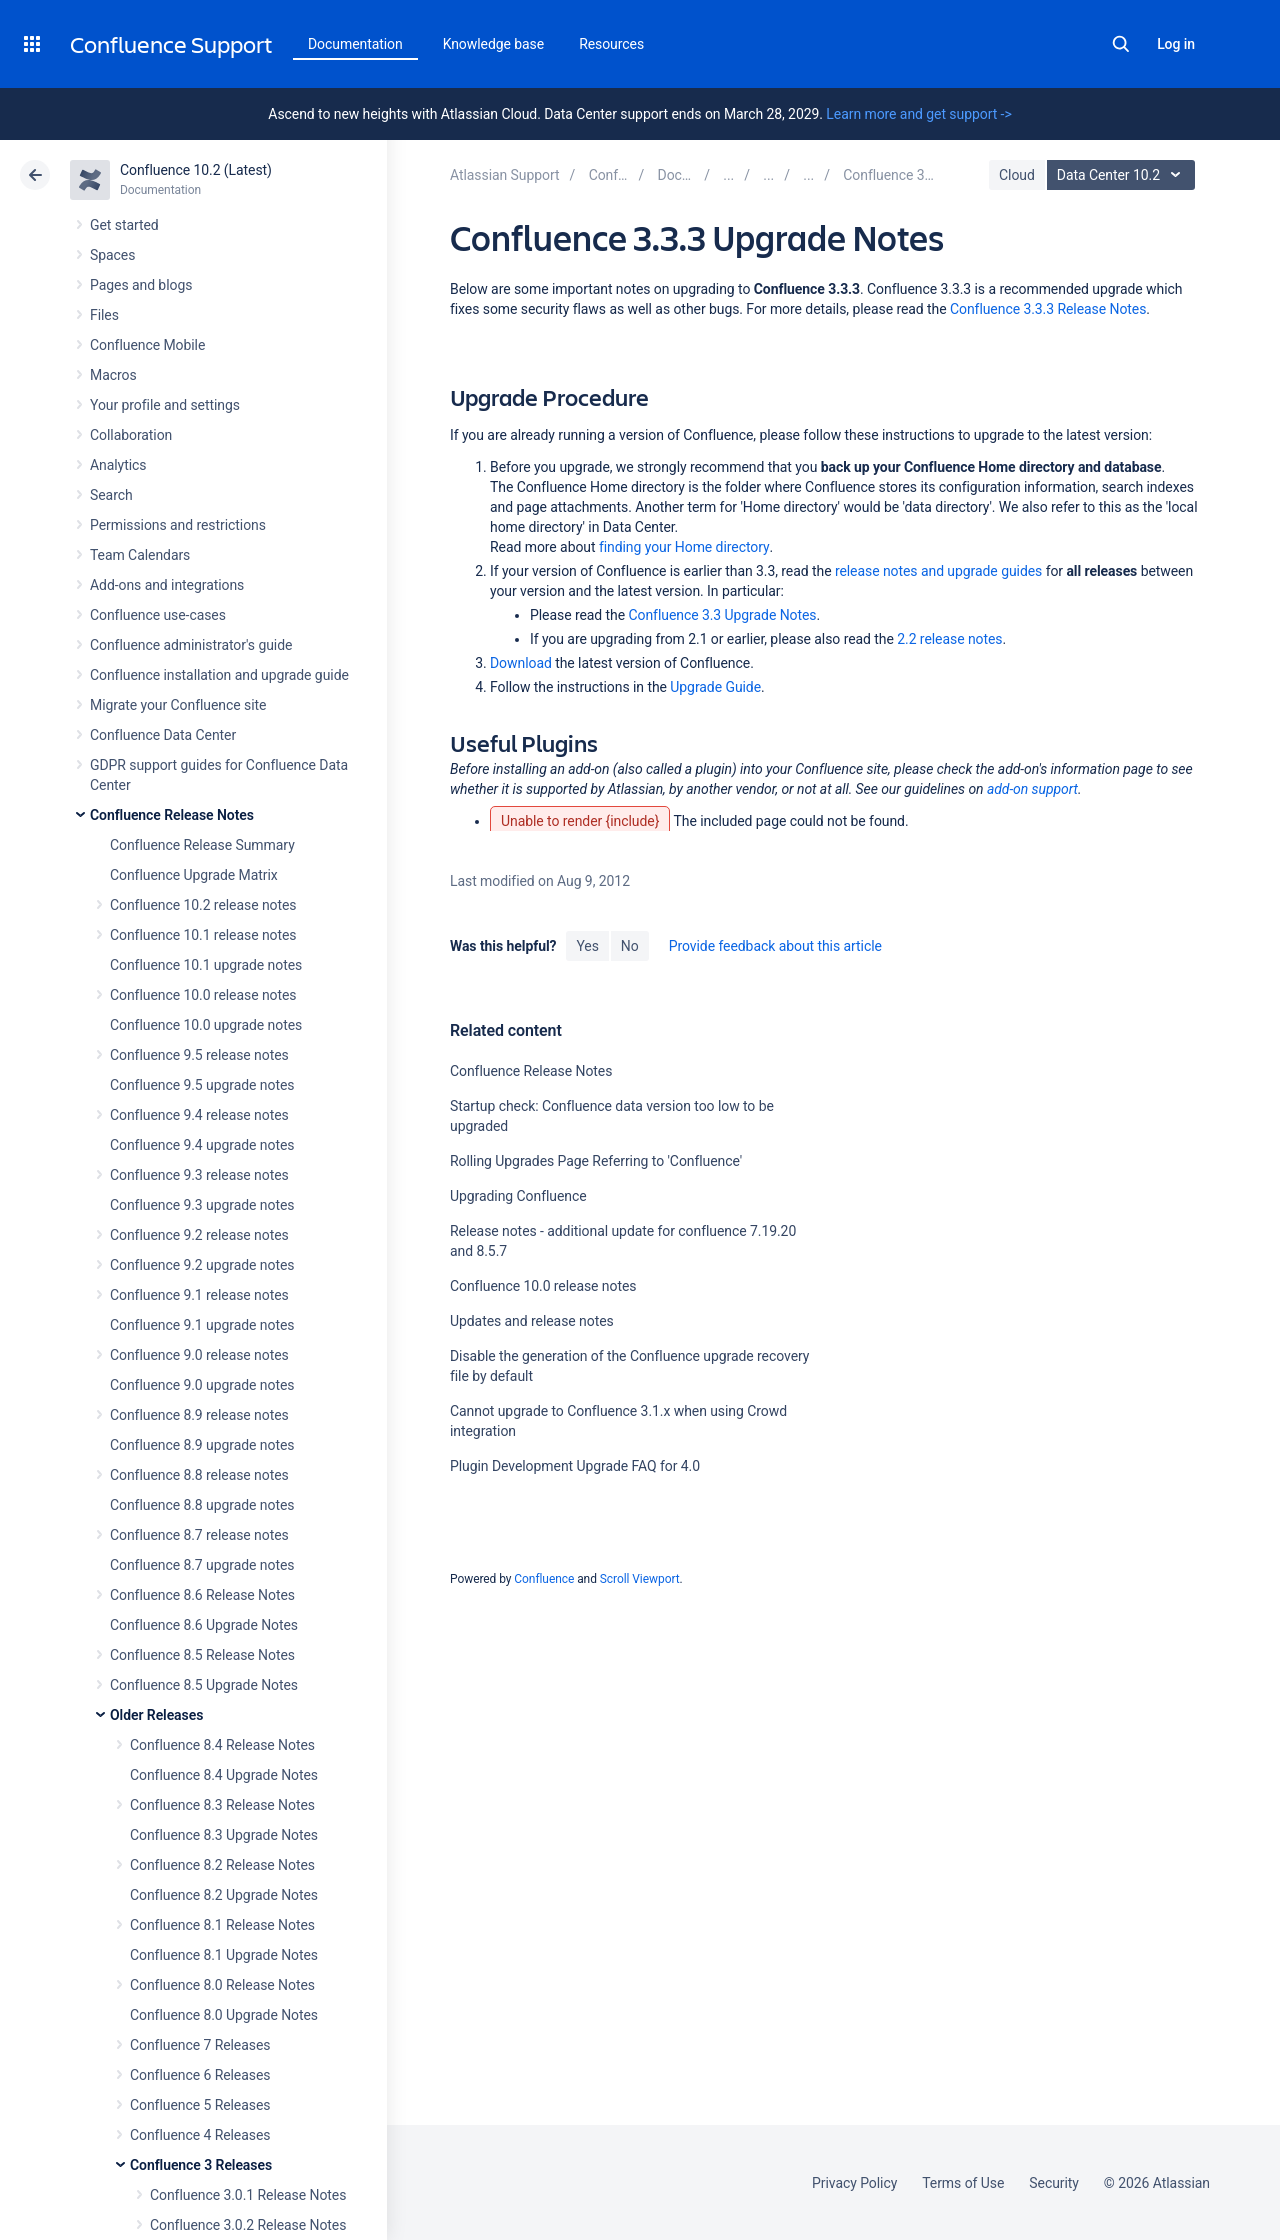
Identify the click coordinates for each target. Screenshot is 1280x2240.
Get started (124, 225)
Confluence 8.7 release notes (199, 1535)
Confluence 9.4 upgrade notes (202, 1145)
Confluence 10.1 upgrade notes (206, 965)
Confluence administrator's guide (191, 645)
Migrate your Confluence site (178, 705)
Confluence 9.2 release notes (199, 1235)
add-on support (1032, 789)
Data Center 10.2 (1123, 175)
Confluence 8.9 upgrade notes (202, 1445)
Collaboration (131, 435)
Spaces (112, 255)
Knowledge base (494, 44)
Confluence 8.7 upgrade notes (202, 1565)
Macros (113, 375)
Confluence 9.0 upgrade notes (202, 1385)
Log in (1176, 44)
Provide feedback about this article (775, 946)
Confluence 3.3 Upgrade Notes (722, 615)
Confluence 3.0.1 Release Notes (248, 2195)
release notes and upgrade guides (938, 571)
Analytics (118, 465)
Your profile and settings (165, 405)
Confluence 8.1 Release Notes (222, 1925)
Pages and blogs (141, 285)
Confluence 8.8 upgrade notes (202, 1505)
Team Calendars (140, 555)
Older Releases (156, 1715)
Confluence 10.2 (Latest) (196, 170)
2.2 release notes (949, 639)
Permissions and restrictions (178, 525)
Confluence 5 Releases (200, 2105)
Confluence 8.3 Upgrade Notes (224, 1835)
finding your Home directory (684, 547)
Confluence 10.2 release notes (203, 905)
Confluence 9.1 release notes (199, 1295)
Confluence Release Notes (172, 815)
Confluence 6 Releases (200, 2075)
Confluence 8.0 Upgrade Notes (224, 2015)
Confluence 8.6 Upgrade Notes (204, 1625)
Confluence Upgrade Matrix (194, 875)
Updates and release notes (532, 1321)
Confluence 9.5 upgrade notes (202, 1085)
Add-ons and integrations (167, 585)
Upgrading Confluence (518, 1196)
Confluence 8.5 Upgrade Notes (204, 1685)
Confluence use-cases (158, 615)
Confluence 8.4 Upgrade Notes (224, 1775)
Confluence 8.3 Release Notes (222, 1805)
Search (1121, 44)
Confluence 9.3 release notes (199, 1175)
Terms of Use (963, 2183)
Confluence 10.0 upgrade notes (206, 1025)
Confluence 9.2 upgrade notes (202, 1265)
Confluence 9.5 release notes (199, 1055)
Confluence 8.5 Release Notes (202, 1655)
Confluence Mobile (147, 345)
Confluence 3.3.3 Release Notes (1048, 309)
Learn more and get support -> (918, 114)
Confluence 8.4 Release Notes (222, 1745)
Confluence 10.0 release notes (203, 995)
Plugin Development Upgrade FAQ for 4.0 (575, 1466)
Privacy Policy (854, 2183)
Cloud (1017, 175)
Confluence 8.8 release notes (199, 1475)
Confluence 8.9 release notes (199, 1415)
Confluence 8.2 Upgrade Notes (224, 1895)
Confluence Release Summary (202, 845)
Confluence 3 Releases (201, 2165)
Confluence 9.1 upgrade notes (202, 1325)
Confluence (544, 1579)
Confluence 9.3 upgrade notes (202, 1205)
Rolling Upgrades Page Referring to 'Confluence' (596, 1161)
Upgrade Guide (715, 687)
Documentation (355, 44)
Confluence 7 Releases (200, 2045)
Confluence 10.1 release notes (203, 935)
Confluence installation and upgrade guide (219, 675)
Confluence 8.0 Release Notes (222, 1985)
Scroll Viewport (640, 1579)
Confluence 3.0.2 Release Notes (248, 2225)
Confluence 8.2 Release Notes (222, 1865)
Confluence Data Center (163, 735)
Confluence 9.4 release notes (199, 1115)
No (630, 946)
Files (104, 315)
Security (1054, 2183)
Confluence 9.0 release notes (199, 1355)
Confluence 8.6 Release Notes (202, 1595)
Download (521, 663)
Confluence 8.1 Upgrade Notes (224, 1955)
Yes (587, 946)
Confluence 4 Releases (200, 2135)
